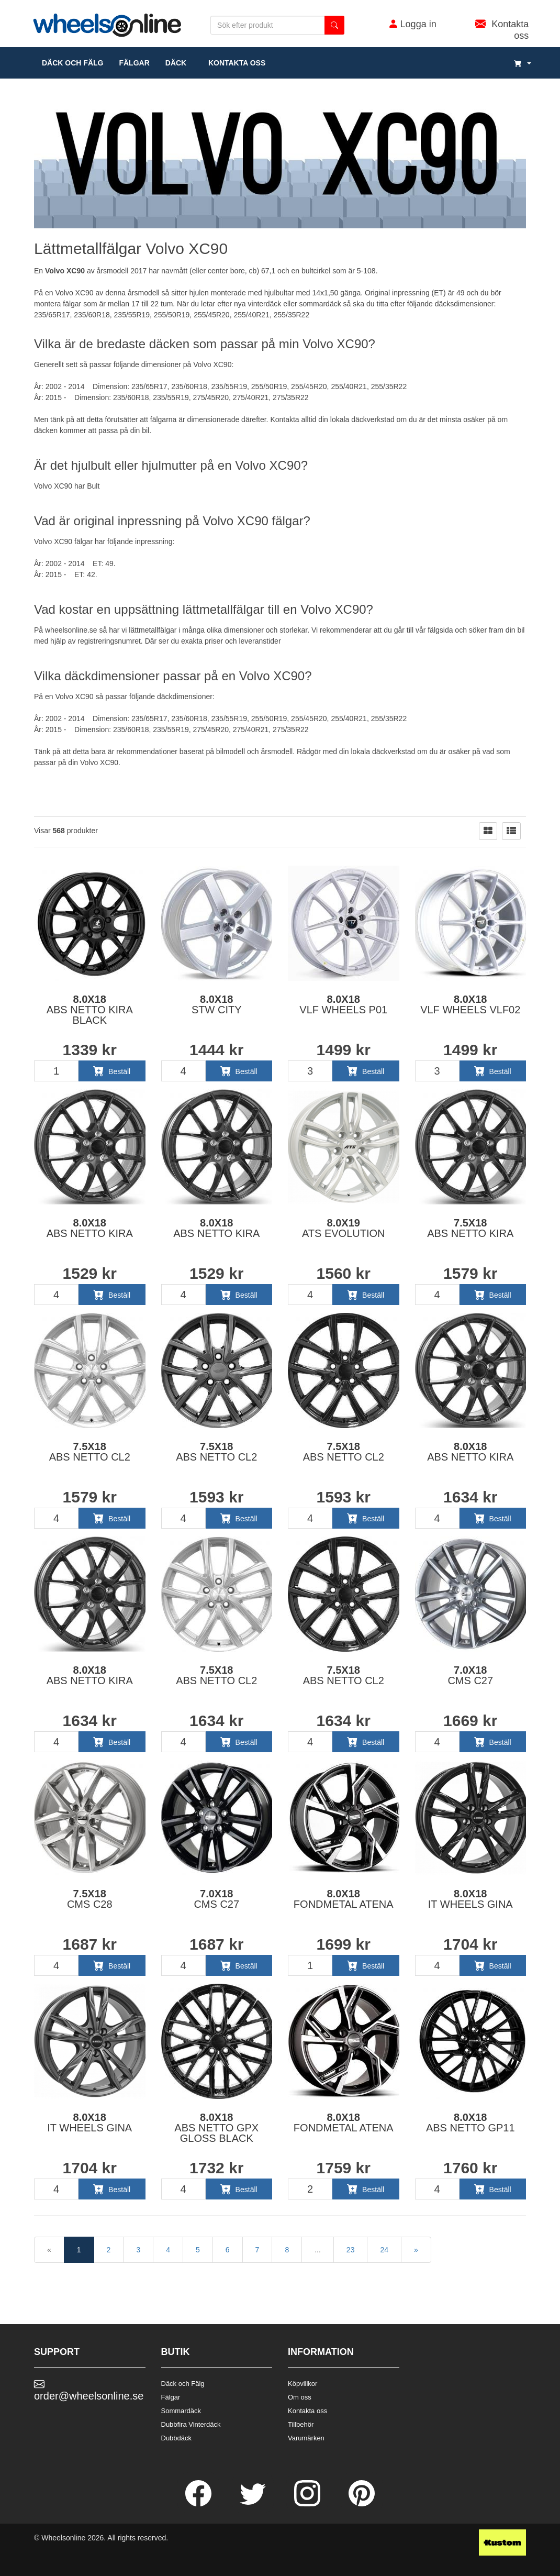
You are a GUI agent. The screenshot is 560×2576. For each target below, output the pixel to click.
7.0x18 (470, 1675)
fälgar (134, 63)
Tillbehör (300, 2424)
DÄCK (175, 63)
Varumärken (306, 2438)
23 (350, 2250)
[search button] (334, 25)
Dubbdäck (176, 2438)
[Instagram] (308, 2504)
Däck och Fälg (183, 2383)
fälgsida (440, 630)
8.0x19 (343, 1228)
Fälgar (171, 2397)
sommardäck (320, 304)
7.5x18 (470, 1228)
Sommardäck (181, 2411)
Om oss (299, 2397)
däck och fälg (72, 63)
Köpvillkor (302, 2383)
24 (384, 2250)
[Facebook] (199, 2504)
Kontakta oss (233, 63)
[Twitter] (254, 2504)
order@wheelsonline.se (88, 2390)
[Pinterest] (361, 2504)
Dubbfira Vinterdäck (191, 2424)
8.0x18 (90, 1009)
